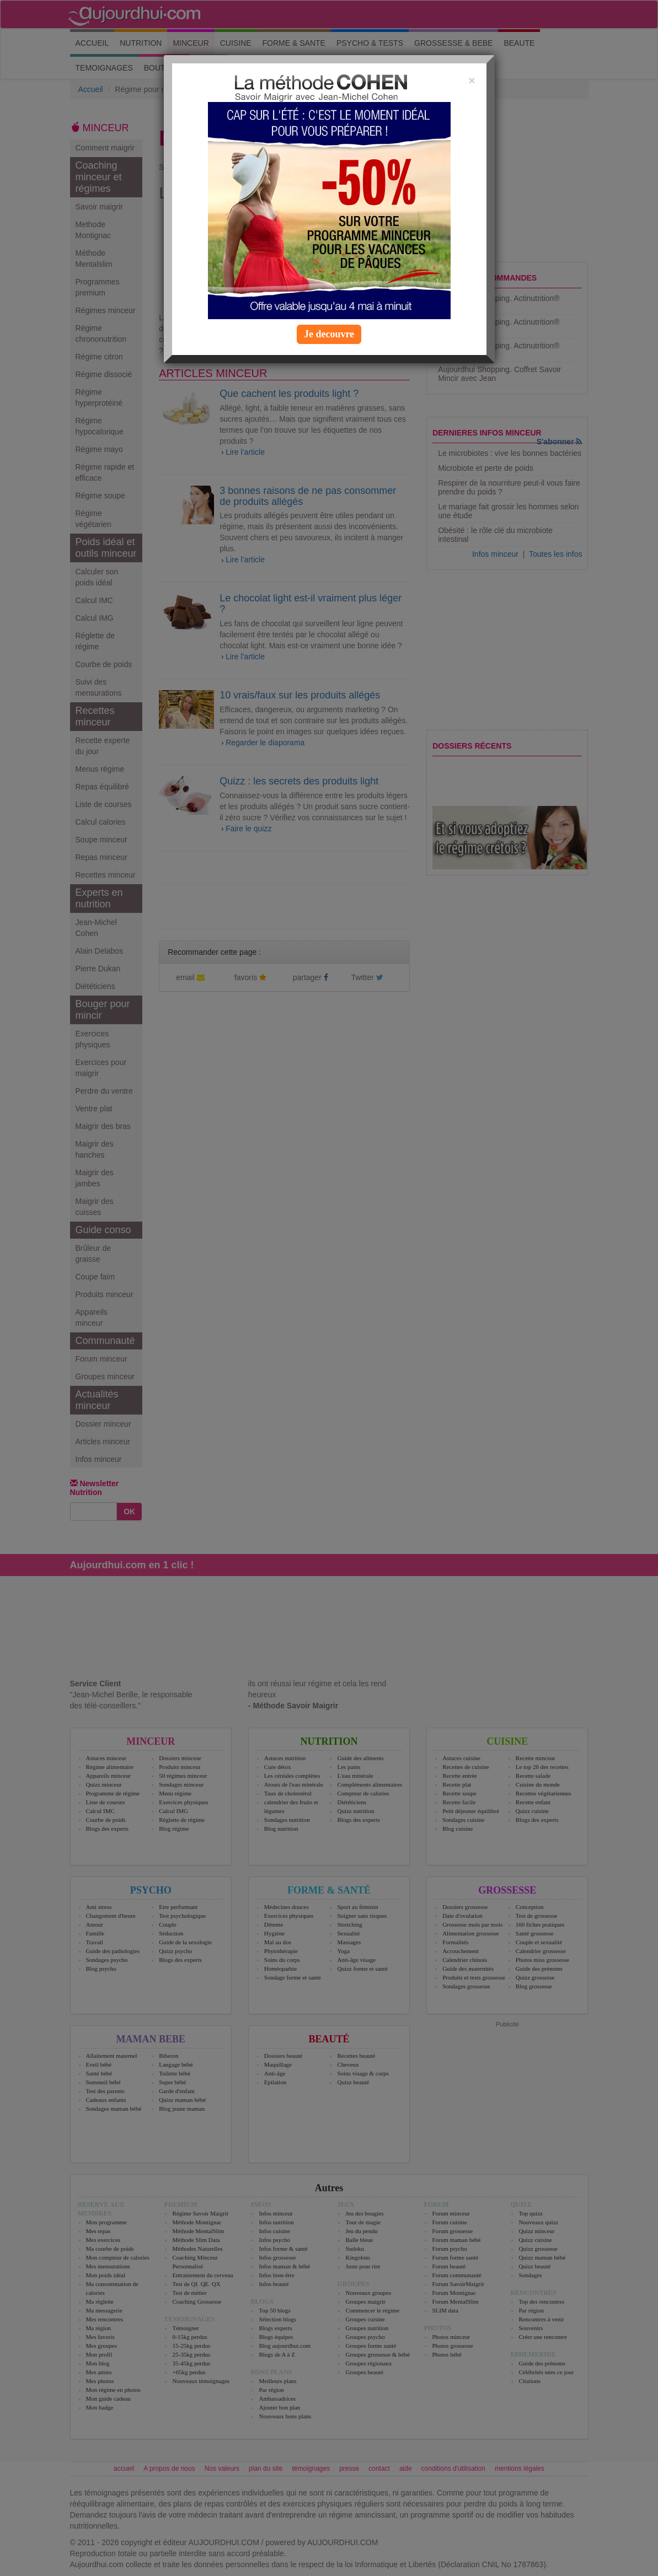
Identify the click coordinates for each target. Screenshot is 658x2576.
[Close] (471, 80)
